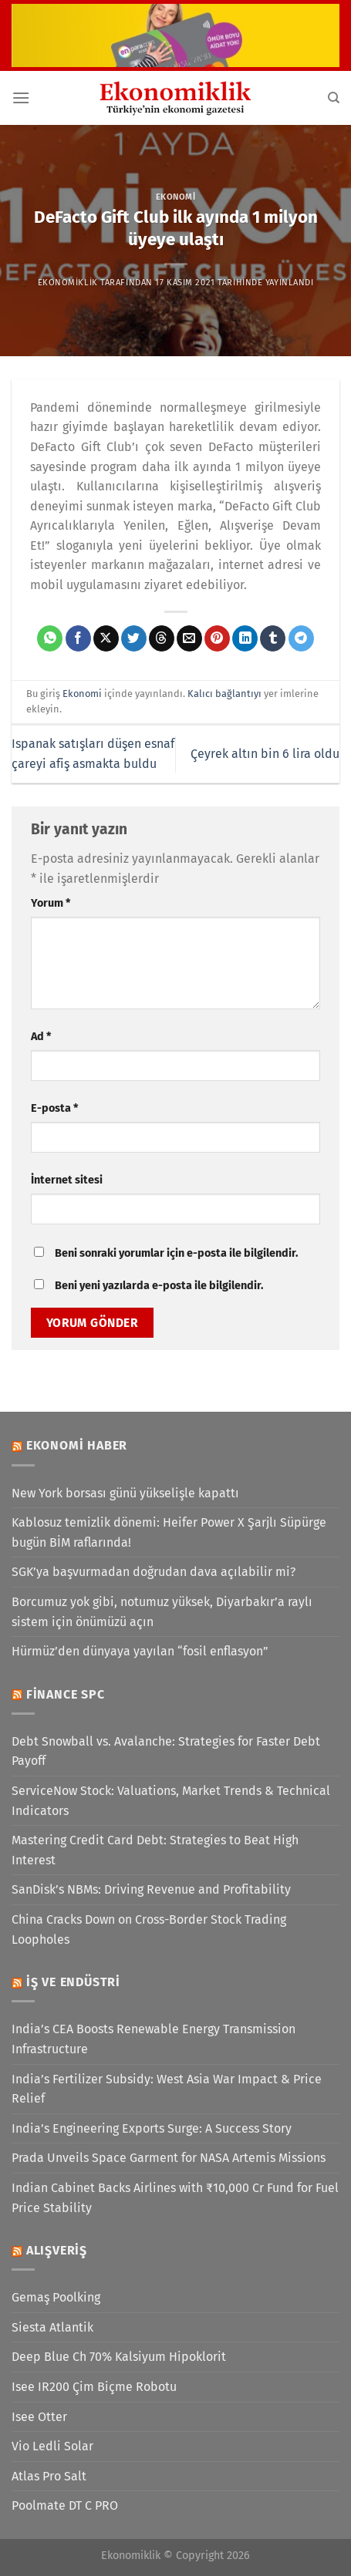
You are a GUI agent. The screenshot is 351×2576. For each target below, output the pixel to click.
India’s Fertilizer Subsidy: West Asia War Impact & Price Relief (167, 2089)
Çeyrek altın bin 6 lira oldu (265, 753)
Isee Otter (39, 2416)
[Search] (333, 98)
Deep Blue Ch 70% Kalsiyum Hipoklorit (119, 2356)
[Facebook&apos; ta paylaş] (78, 638)
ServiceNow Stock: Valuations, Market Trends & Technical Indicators (171, 1800)
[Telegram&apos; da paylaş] (301, 638)
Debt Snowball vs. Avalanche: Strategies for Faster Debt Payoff (166, 1751)
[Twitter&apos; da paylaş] (134, 638)
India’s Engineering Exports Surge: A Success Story (152, 2128)
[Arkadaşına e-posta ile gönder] (189, 638)
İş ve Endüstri (73, 1982)
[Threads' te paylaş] (161, 638)
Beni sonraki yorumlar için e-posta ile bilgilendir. (176, 1253)
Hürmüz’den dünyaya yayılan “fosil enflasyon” (140, 1651)
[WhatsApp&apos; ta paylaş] (49, 638)
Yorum (50, 903)
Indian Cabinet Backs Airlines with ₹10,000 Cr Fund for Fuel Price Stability (175, 2197)
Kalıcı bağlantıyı (224, 693)
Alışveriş (56, 2250)
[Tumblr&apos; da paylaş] (272, 638)
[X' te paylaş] (106, 638)
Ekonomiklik (68, 283)
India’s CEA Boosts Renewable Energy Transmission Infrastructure (153, 2039)
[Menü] (21, 97)
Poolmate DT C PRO (65, 2505)
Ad (41, 1036)
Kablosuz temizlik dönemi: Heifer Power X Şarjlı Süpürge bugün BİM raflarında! (169, 1532)
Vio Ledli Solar (52, 2446)
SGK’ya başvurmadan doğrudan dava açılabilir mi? (153, 1571)
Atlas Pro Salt (49, 2476)
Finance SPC (65, 1694)
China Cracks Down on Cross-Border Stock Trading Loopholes (149, 1929)
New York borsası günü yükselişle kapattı (125, 1493)
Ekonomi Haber (76, 1445)
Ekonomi (176, 197)
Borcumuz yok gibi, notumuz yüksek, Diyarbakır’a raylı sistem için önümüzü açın (162, 1611)
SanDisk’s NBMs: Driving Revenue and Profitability (151, 1889)
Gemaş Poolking (56, 2297)
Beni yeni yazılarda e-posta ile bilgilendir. (159, 1285)
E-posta (54, 1108)
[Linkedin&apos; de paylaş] (245, 638)
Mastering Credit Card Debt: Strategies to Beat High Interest (155, 1850)
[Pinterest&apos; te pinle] (217, 638)
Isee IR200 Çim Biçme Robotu (94, 2386)
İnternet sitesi (67, 1180)
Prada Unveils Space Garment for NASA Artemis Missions (169, 2157)
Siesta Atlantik (52, 2327)
